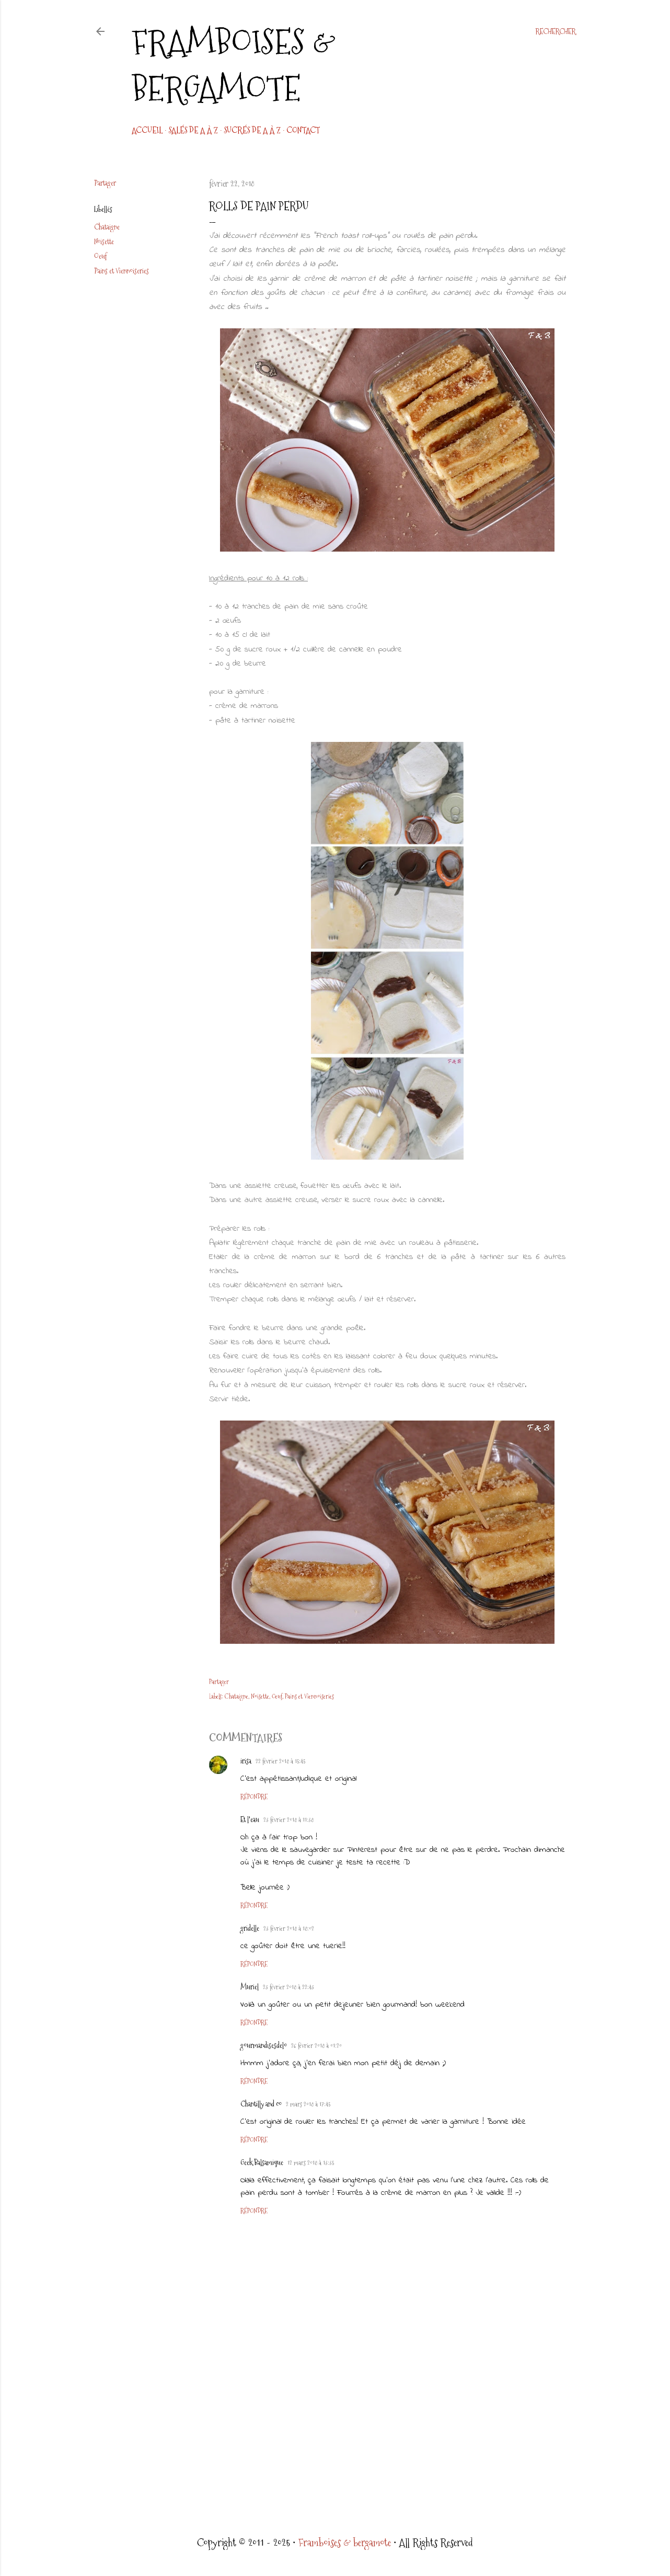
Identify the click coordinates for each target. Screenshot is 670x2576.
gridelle (249, 1928)
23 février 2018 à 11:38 (288, 1820)
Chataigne (107, 227)
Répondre (254, 1797)
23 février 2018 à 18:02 (288, 1929)
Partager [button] (105, 183)
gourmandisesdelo (263, 2045)
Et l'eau (249, 1819)
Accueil (147, 130)
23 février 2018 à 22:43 (288, 1987)
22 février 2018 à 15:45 (280, 1761)
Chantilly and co (261, 2104)
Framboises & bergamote (234, 65)
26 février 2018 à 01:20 (316, 2046)
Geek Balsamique (261, 2162)
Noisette (104, 241)
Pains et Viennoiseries (121, 271)
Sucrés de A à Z (252, 130)
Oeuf (100, 256)
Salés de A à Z (193, 130)
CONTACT (303, 130)
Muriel (249, 1987)
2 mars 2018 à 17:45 (308, 2104)
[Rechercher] (555, 31)
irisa (245, 1761)
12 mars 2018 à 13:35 (310, 2163)
